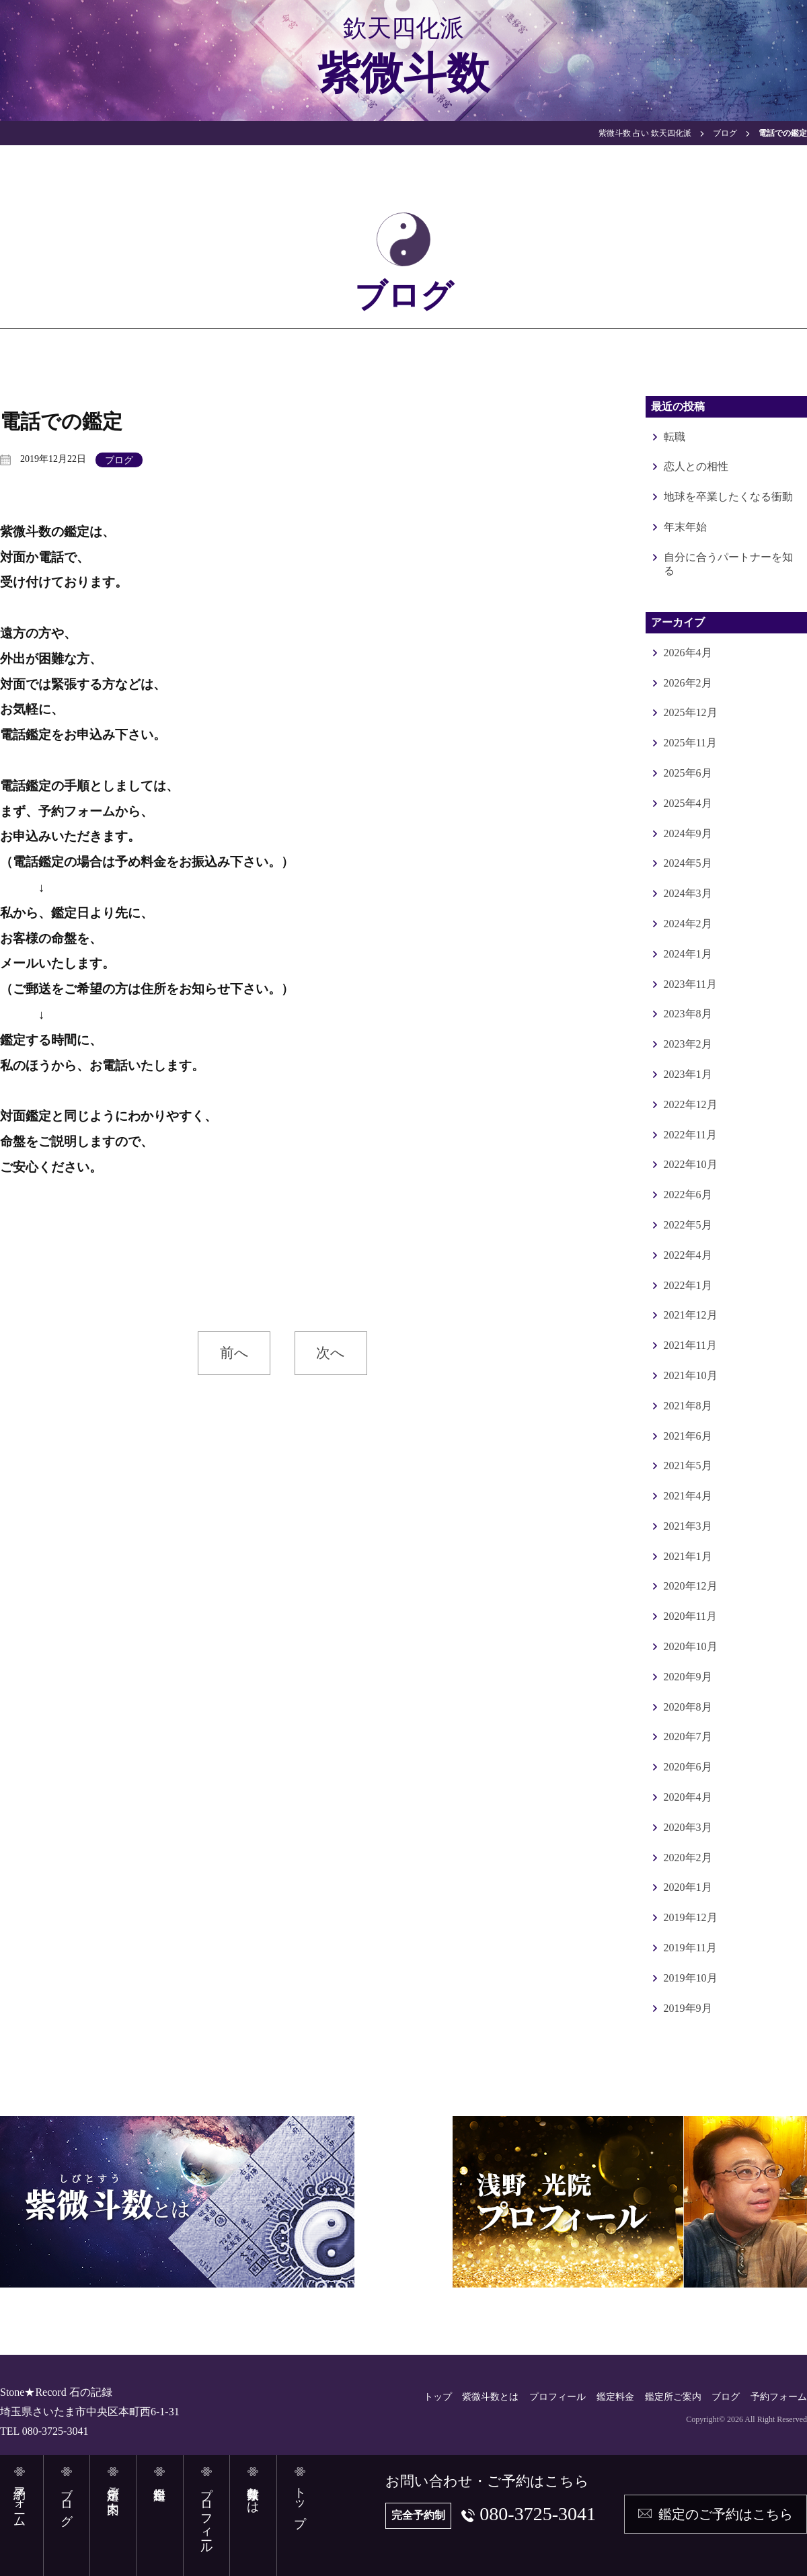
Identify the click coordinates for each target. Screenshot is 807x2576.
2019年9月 (688, 2008)
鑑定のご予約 (725, 2514)
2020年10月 (691, 1646)
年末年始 (685, 527)
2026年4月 (688, 652)
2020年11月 (690, 1616)
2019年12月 (691, 1917)
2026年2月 (688, 683)
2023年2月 (688, 1044)
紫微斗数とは (490, 2397)
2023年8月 (688, 1013)
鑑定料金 (615, 2397)
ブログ (119, 460)
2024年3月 (688, 893)
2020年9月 (688, 1676)
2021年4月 (688, 1495)
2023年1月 (688, 1074)
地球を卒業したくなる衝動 (728, 496)
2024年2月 (688, 923)
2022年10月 (691, 1164)
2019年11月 (690, 1947)
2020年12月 (691, 1586)
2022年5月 (688, 1225)
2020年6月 (688, 1766)
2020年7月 (688, 1736)
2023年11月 (690, 984)
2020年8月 (688, 1707)
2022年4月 (688, 1255)
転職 (674, 436)
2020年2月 (688, 1857)
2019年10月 (691, 1978)
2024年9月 (688, 833)
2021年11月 (690, 1345)
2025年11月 (690, 742)
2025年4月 (688, 803)
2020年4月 (688, 1797)
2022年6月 (688, 1194)
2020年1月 (688, 1887)
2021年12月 (691, 1315)
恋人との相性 (696, 466)
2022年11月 (690, 1134)
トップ (438, 2397)
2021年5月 (688, 1465)
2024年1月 (688, 954)
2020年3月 (688, 1827)
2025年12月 (691, 712)
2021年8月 (688, 1405)
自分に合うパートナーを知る (728, 564)
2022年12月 (691, 1104)
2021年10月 (691, 1375)
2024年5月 (688, 863)
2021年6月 (688, 1436)
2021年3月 (688, 1526)
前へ (234, 1353)
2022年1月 (688, 1285)
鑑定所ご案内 (673, 2397)
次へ (330, 1353)
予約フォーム (779, 2397)
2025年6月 (688, 773)
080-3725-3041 (537, 2513)
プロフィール (557, 2397)
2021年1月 (688, 1556)
